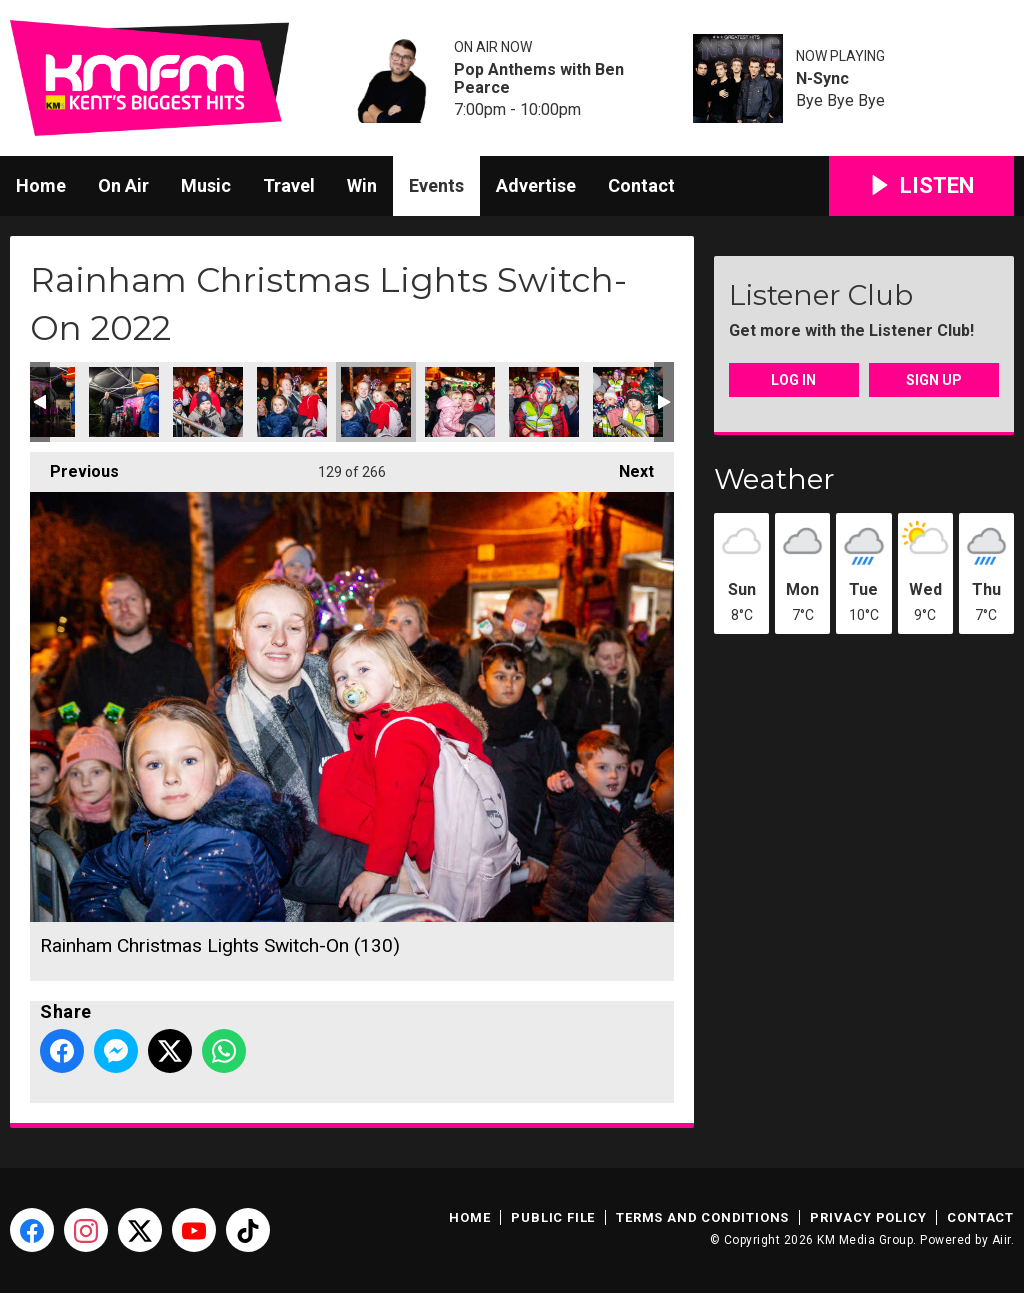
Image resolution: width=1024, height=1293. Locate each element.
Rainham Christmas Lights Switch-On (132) (544, 402)
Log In (793, 380)
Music (206, 185)
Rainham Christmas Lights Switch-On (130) (376, 402)
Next (626, 466)
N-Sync (822, 79)
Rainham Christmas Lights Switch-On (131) (460, 402)
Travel (289, 185)
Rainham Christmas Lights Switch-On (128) (208, 402)
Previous (74, 466)
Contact (641, 185)
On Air (123, 185)
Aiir (1001, 1240)
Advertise (536, 185)
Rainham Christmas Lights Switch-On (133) (628, 402)
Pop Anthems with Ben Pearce (539, 79)
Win (362, 185)
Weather (774, 479)
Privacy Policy (868, 1217)
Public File (553, 1217)
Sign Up (934, 380)
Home (41, 185)
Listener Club (821, 295)
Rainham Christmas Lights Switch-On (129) (292, 402)
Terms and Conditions (702, 1217)
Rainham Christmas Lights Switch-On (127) (124, 402)
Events (436, 185)
